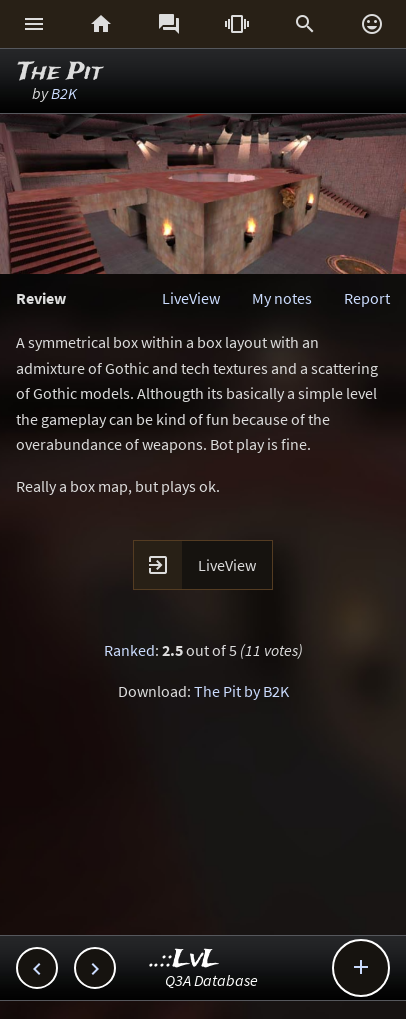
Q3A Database (211, 980)
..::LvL (184, 959)
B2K (64, 93)
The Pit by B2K (241, 691)
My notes (282, 298)
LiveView (191, 298)
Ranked (129, 650)
